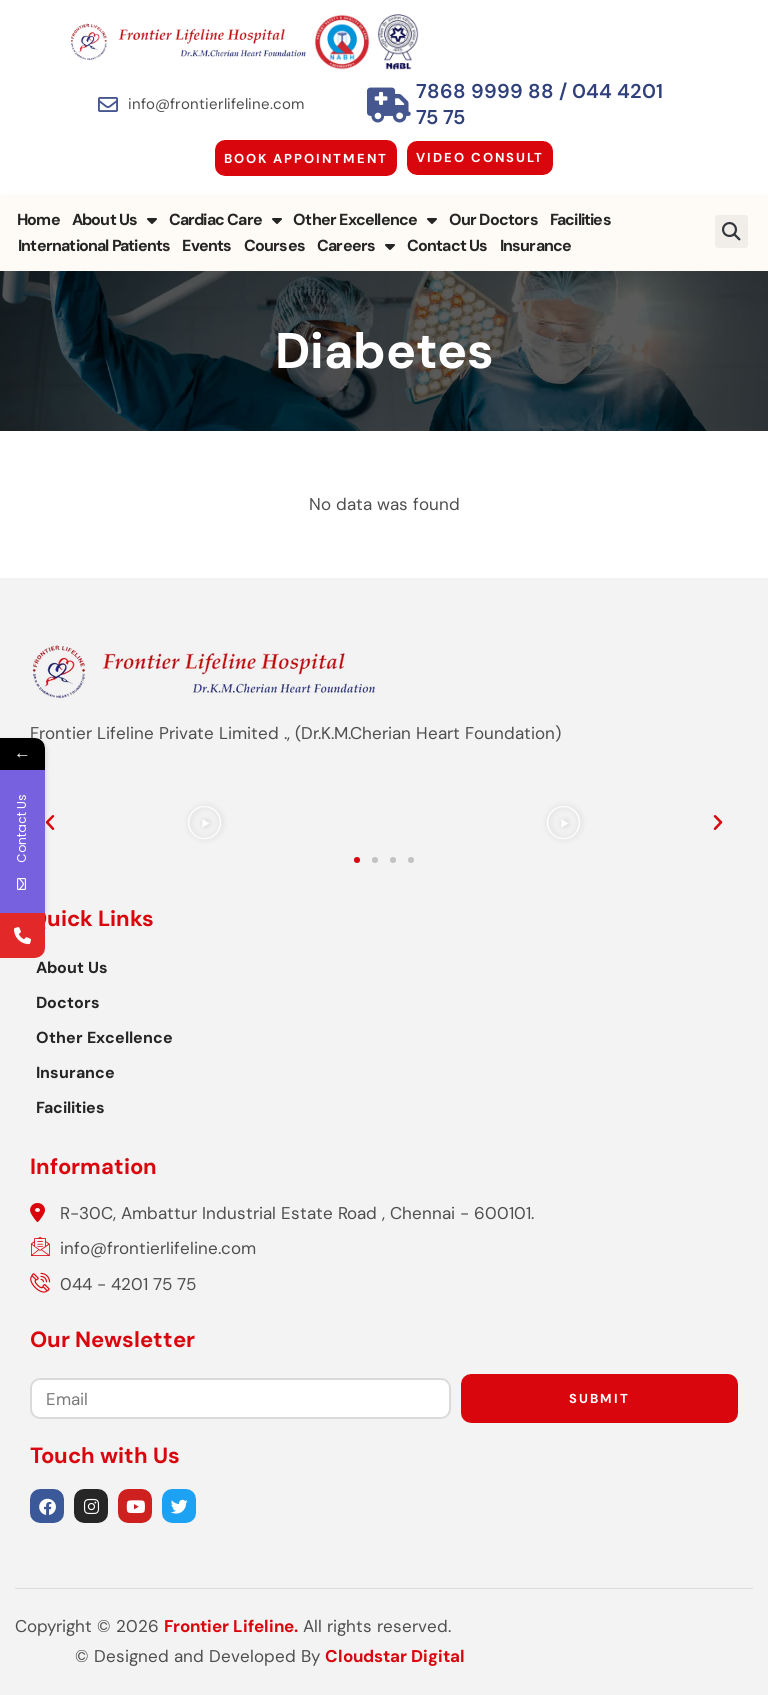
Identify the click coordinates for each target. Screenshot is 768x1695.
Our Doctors (493, 219)
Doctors (68, 1002)
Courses (274, 245)
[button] (732, 231)
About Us (114, 220)
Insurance (536, 245)
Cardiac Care (225, 220)
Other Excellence (364, 220)
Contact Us (447, 245)
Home (38, 219)
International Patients (94, 245)
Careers (356, 246)
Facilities (580, 219)
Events (206, 245)
